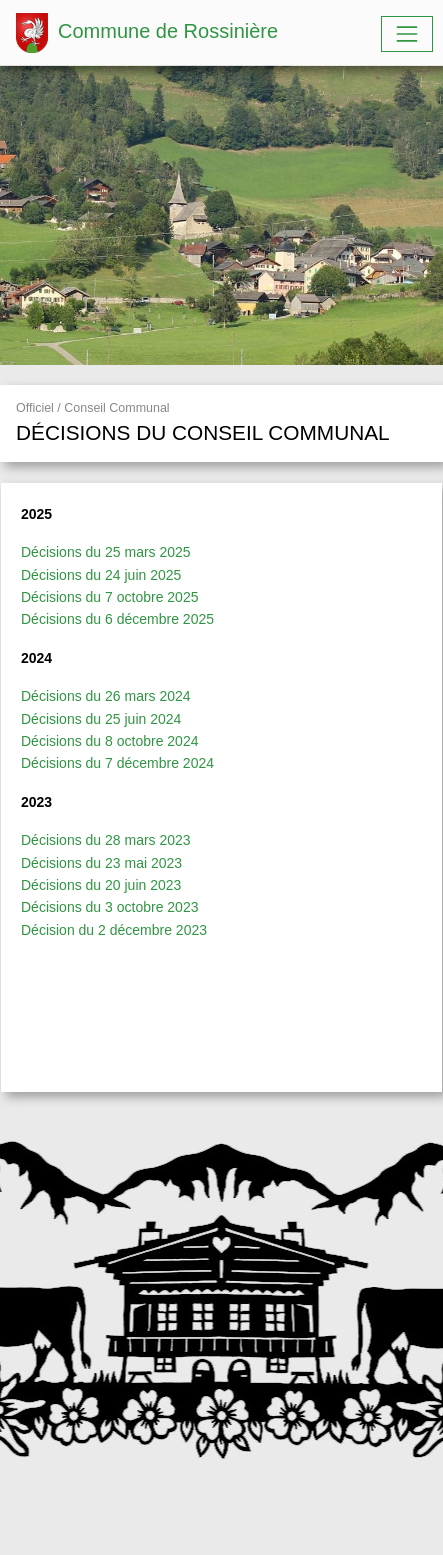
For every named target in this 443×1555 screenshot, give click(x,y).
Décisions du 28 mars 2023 (106, 840)
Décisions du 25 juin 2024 (101, 719)
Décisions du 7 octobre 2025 (109, 597)
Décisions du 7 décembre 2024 (117, 763)
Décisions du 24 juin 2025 (101, 575)
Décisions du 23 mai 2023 (101, 863)
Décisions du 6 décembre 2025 (117, 619)
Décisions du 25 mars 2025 (106, 552)
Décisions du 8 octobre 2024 (109, 741)
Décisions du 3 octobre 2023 (109, 907)
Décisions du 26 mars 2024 (106, 696)
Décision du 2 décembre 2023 (114, 930)
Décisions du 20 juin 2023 (101, 885)
